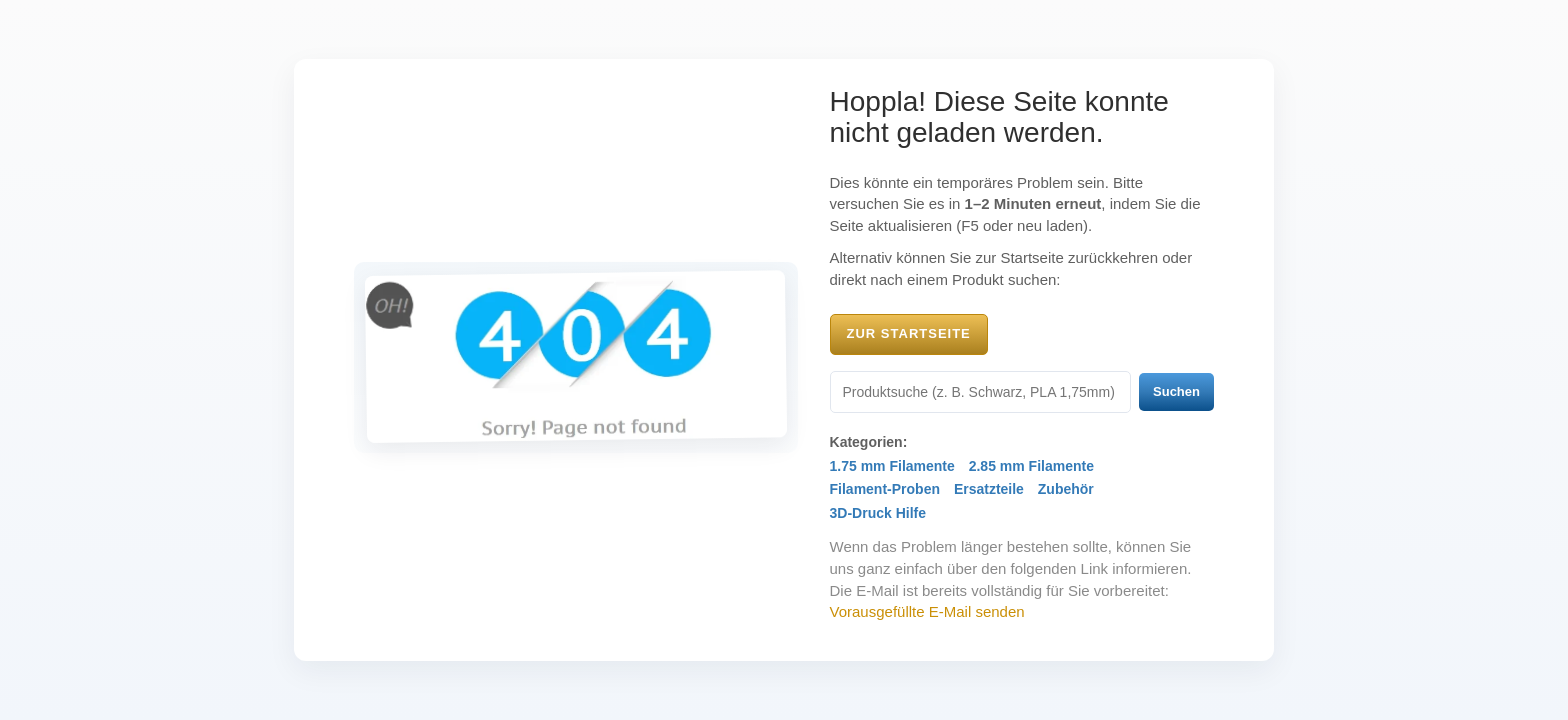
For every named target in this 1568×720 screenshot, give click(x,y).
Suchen (1176, 391)
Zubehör (1066, 489)
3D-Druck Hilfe (878, 513)
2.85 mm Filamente (1031, 466)
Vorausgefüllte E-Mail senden (927, 611)
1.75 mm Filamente (892, 466)
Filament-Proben (885, 489)
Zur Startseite (909, 333)
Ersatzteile (989, 489)
